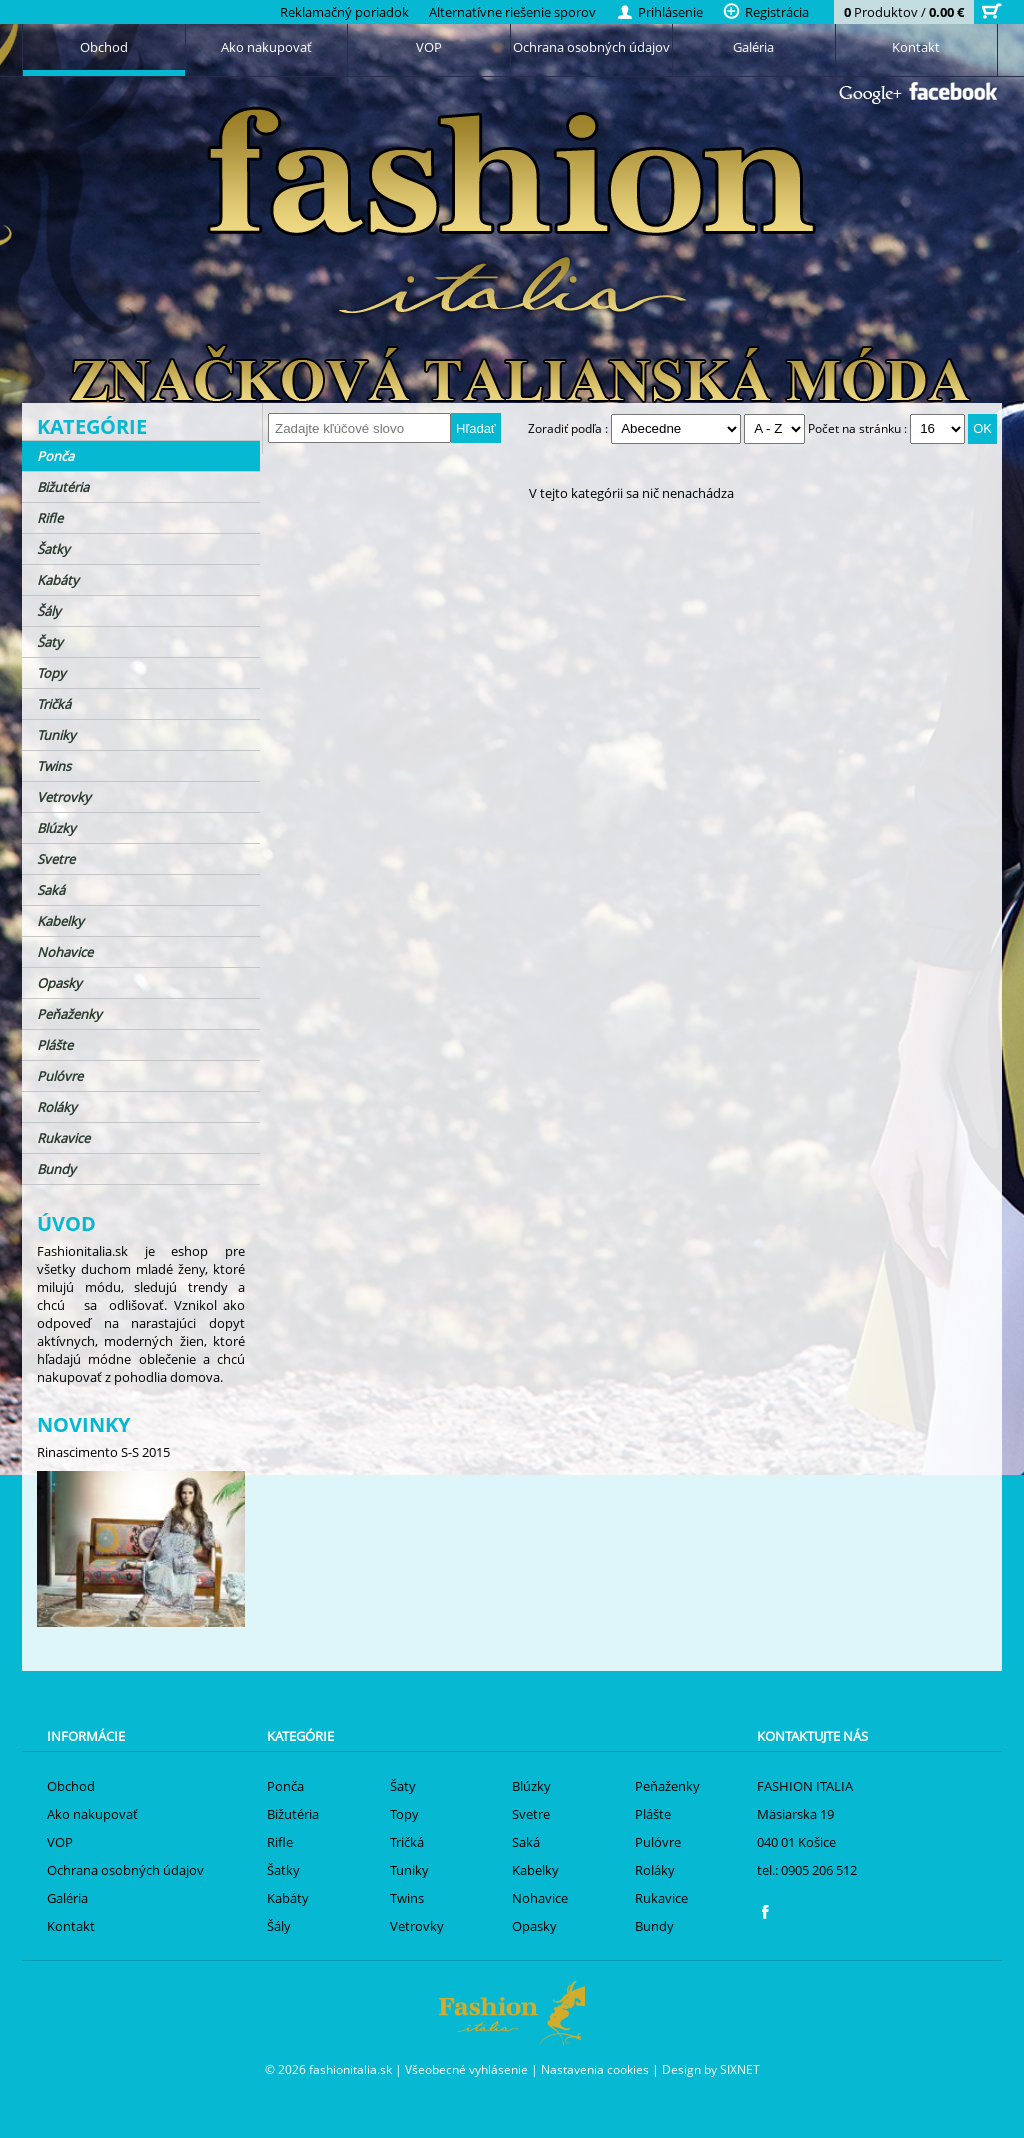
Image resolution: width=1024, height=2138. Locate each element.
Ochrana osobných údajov (591, 47)
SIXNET (740, 2069)
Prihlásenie (659, 12)
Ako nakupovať (266, 47)
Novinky (83, 1424)
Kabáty (58, 580)
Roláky (57, 1107)
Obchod (104, 47)
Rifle (50, 518)
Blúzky (56, 828)
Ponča (55, 456)
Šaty (50, 642)
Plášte (55, 1045)
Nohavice (65, 952)
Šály (49, 611)
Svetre (56, 859)
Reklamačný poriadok (344, 12)
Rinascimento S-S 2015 (103, 1452)
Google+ (870, 95)
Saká (51, 890)
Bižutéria (63, 487)
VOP (429, 47)
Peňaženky (69, 1014)
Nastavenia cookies (595, 2069)
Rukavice (63, 1138)
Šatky (53, 549)
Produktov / (904, 12)
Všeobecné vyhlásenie (466, 2069)
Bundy (56, 1169)
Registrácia (766, 12)
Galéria (753, 47)
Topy (51, 673)
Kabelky (60, 921)
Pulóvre (60, 1076)
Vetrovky (64, 797)
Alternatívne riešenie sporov (512, 12)
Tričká (54, 704)
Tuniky (56, 735)
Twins (54, 766)
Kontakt (916, 47)
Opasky (59, 983)
